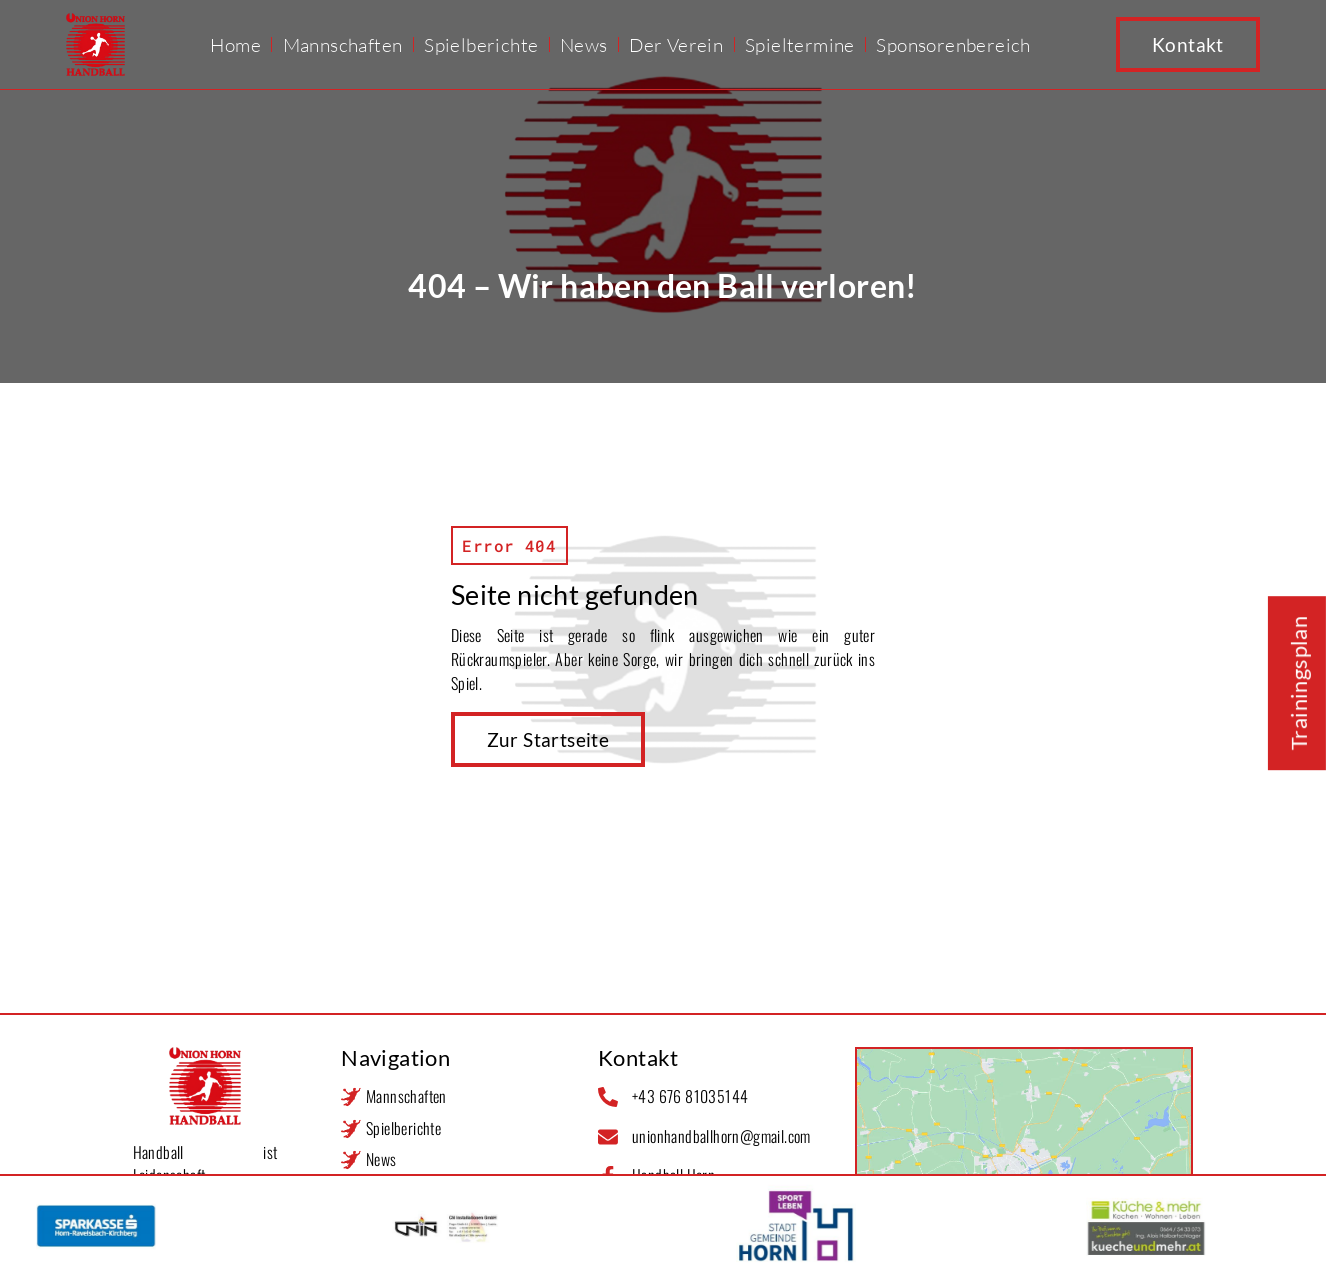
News (584, 45)
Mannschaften (343, 45)
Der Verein (676, 45)
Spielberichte (481, 45)
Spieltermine (800, 45)
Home (235, 45)
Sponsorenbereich (953, 45)
